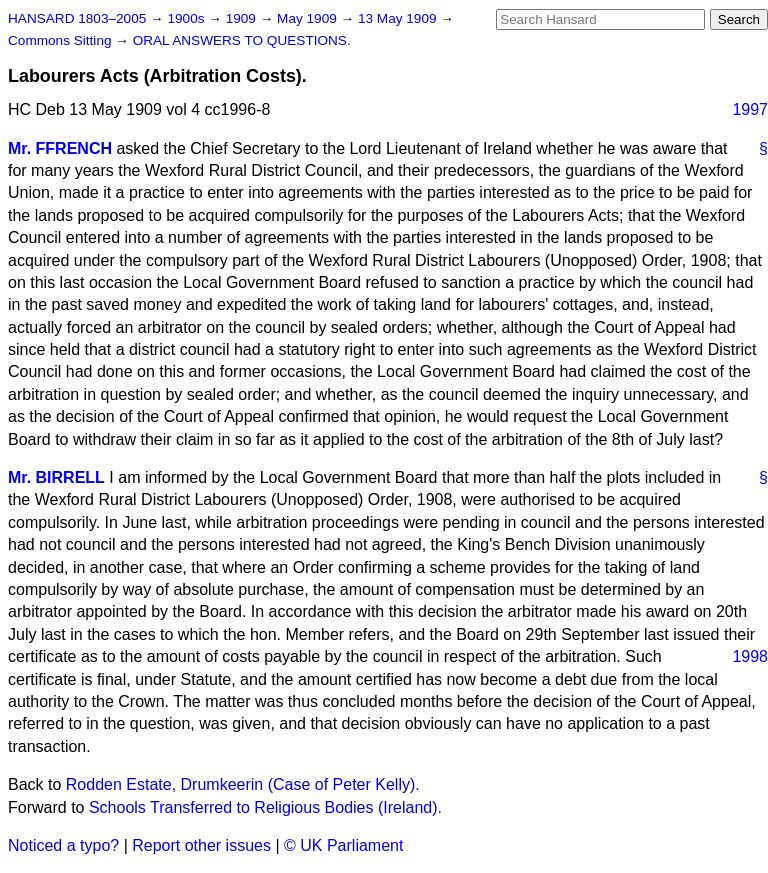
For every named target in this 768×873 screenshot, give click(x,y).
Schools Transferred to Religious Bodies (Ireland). (265, 807)
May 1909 (308, 18)
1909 (243, 18)
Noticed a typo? (63, 845)
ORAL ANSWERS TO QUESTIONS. (242, 40)
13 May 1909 (399, 18)
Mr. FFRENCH (60, 148)
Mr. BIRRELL (56, 477)
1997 (750, 109)
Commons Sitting (61, 40)
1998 (750, 656)
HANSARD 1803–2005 (77, 18)
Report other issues (201, 845)
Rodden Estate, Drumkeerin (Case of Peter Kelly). (243, 784)
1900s (187, 18)
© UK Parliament (343, 845)
